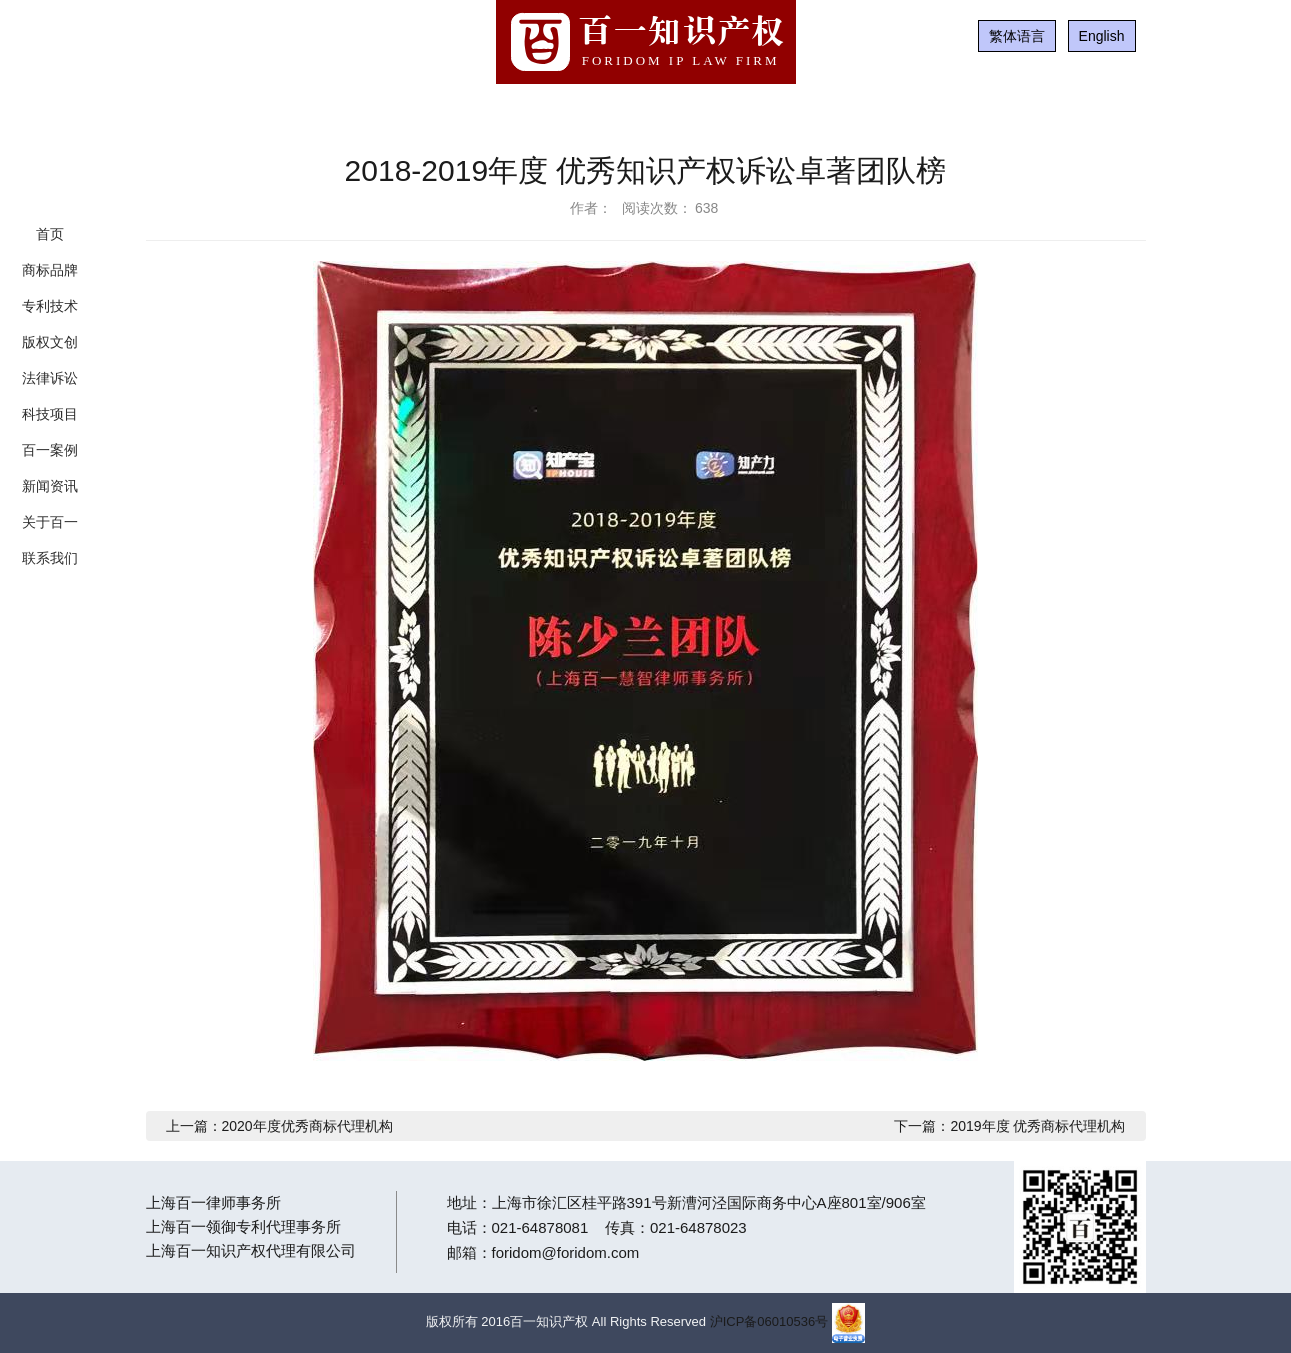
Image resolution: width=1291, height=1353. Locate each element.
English (1102, 36)
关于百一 (50, 522)
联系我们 (50, 558)
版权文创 (50, 342)
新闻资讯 (50, 486)
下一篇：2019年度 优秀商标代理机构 (1009, 1126)
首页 (50, 234)
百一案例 (50, 450)
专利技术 (50, 306)
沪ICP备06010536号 (769, 1321)
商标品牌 (50, 270)
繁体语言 (1017, 36)
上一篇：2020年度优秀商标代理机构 (279, 1126)
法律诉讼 (50, 378)
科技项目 (50, 414)
